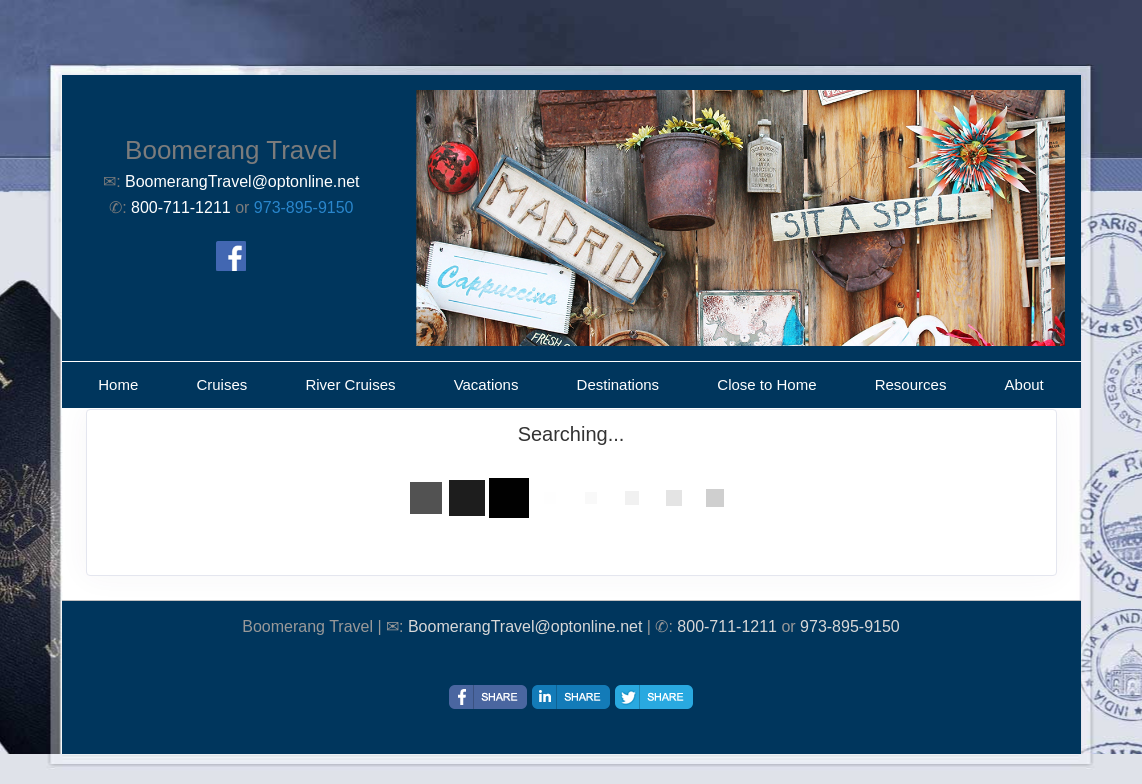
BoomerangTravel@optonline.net (525, 626)
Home (118, 384)
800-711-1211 (727, 626)
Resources (911, 384)
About (1024, 384)
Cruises (221, 384)
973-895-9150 (304, 207)
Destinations (618, 384)
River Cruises (350, 384)
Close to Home (766, 384)
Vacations (486, 384)
